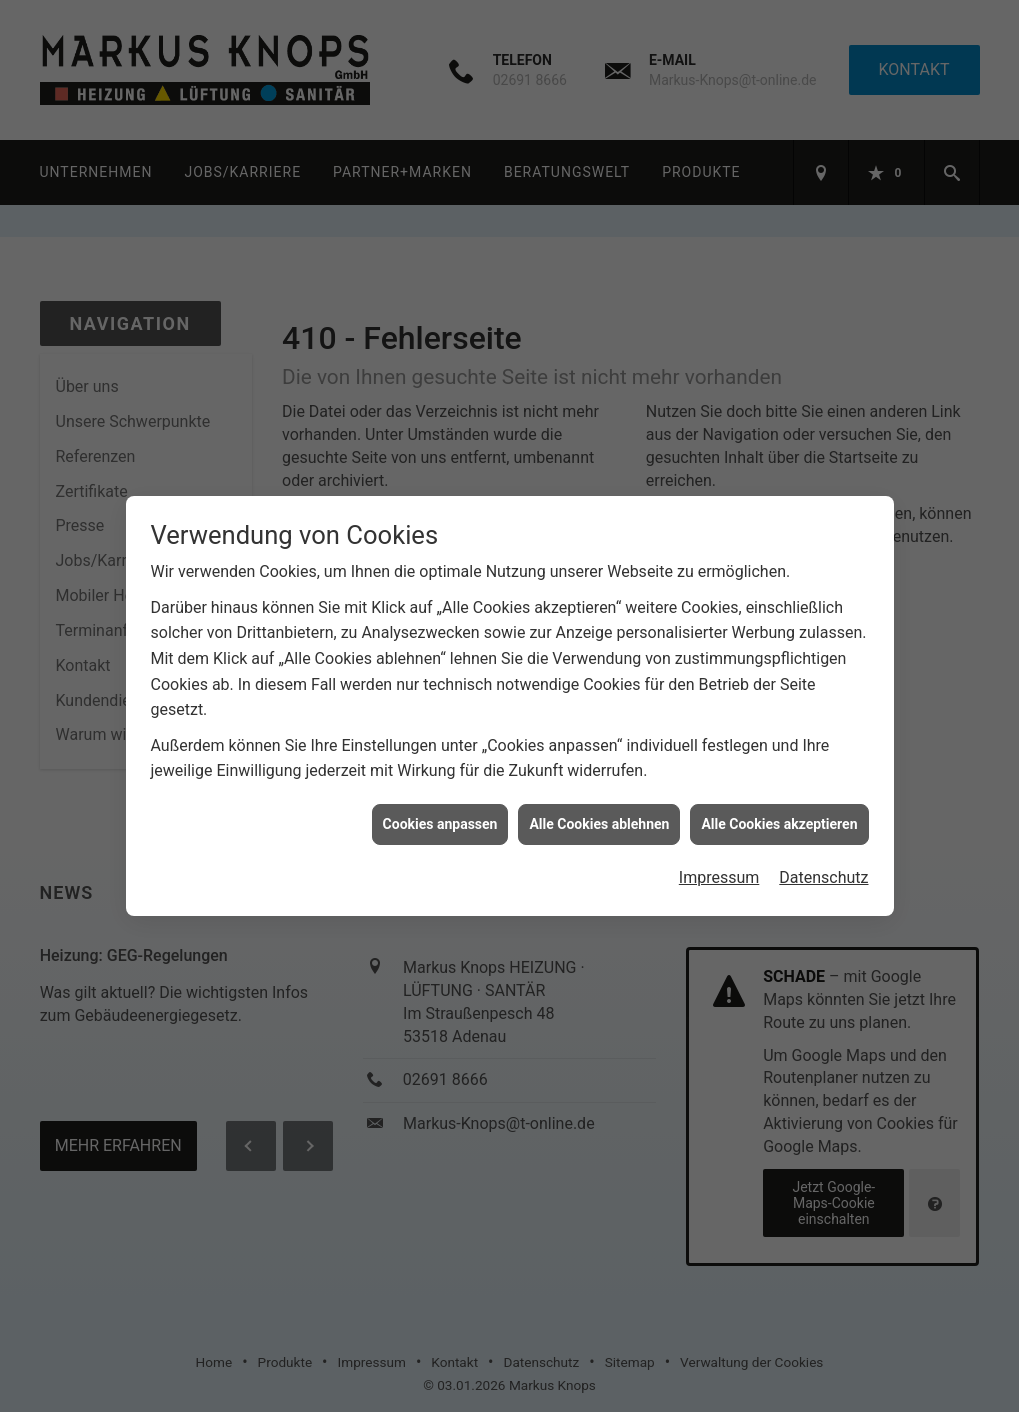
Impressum (719, 868)
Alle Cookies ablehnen (599, 815)
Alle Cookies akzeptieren (779, 815)
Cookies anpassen (440, 815)
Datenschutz (823, 868)
